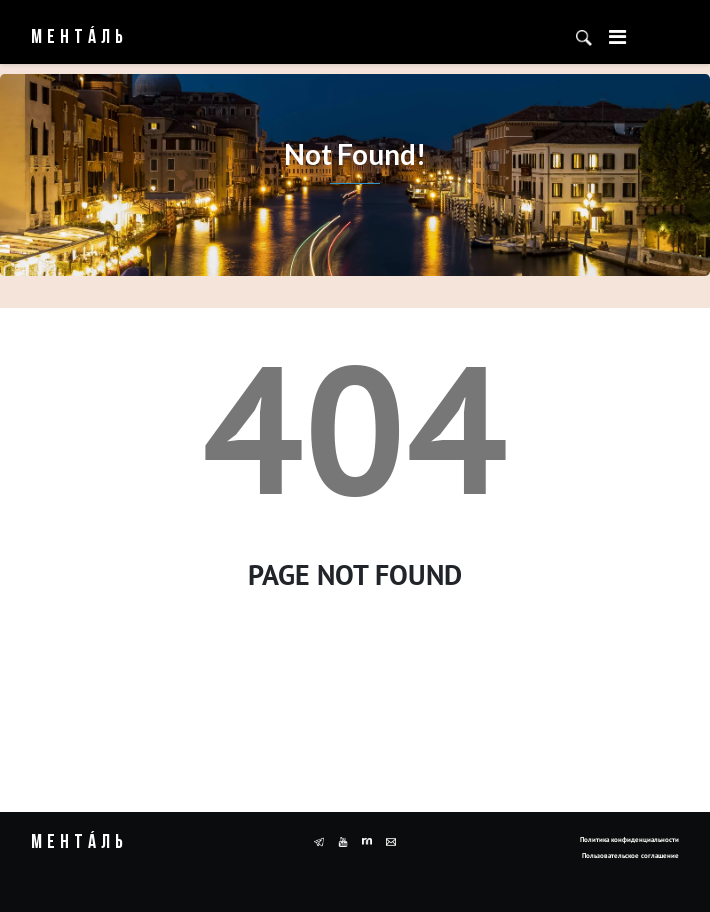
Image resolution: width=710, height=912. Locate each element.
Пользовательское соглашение (630, 855)
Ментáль (79, 38)
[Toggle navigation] (617, 37)
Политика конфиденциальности (629, 839)
